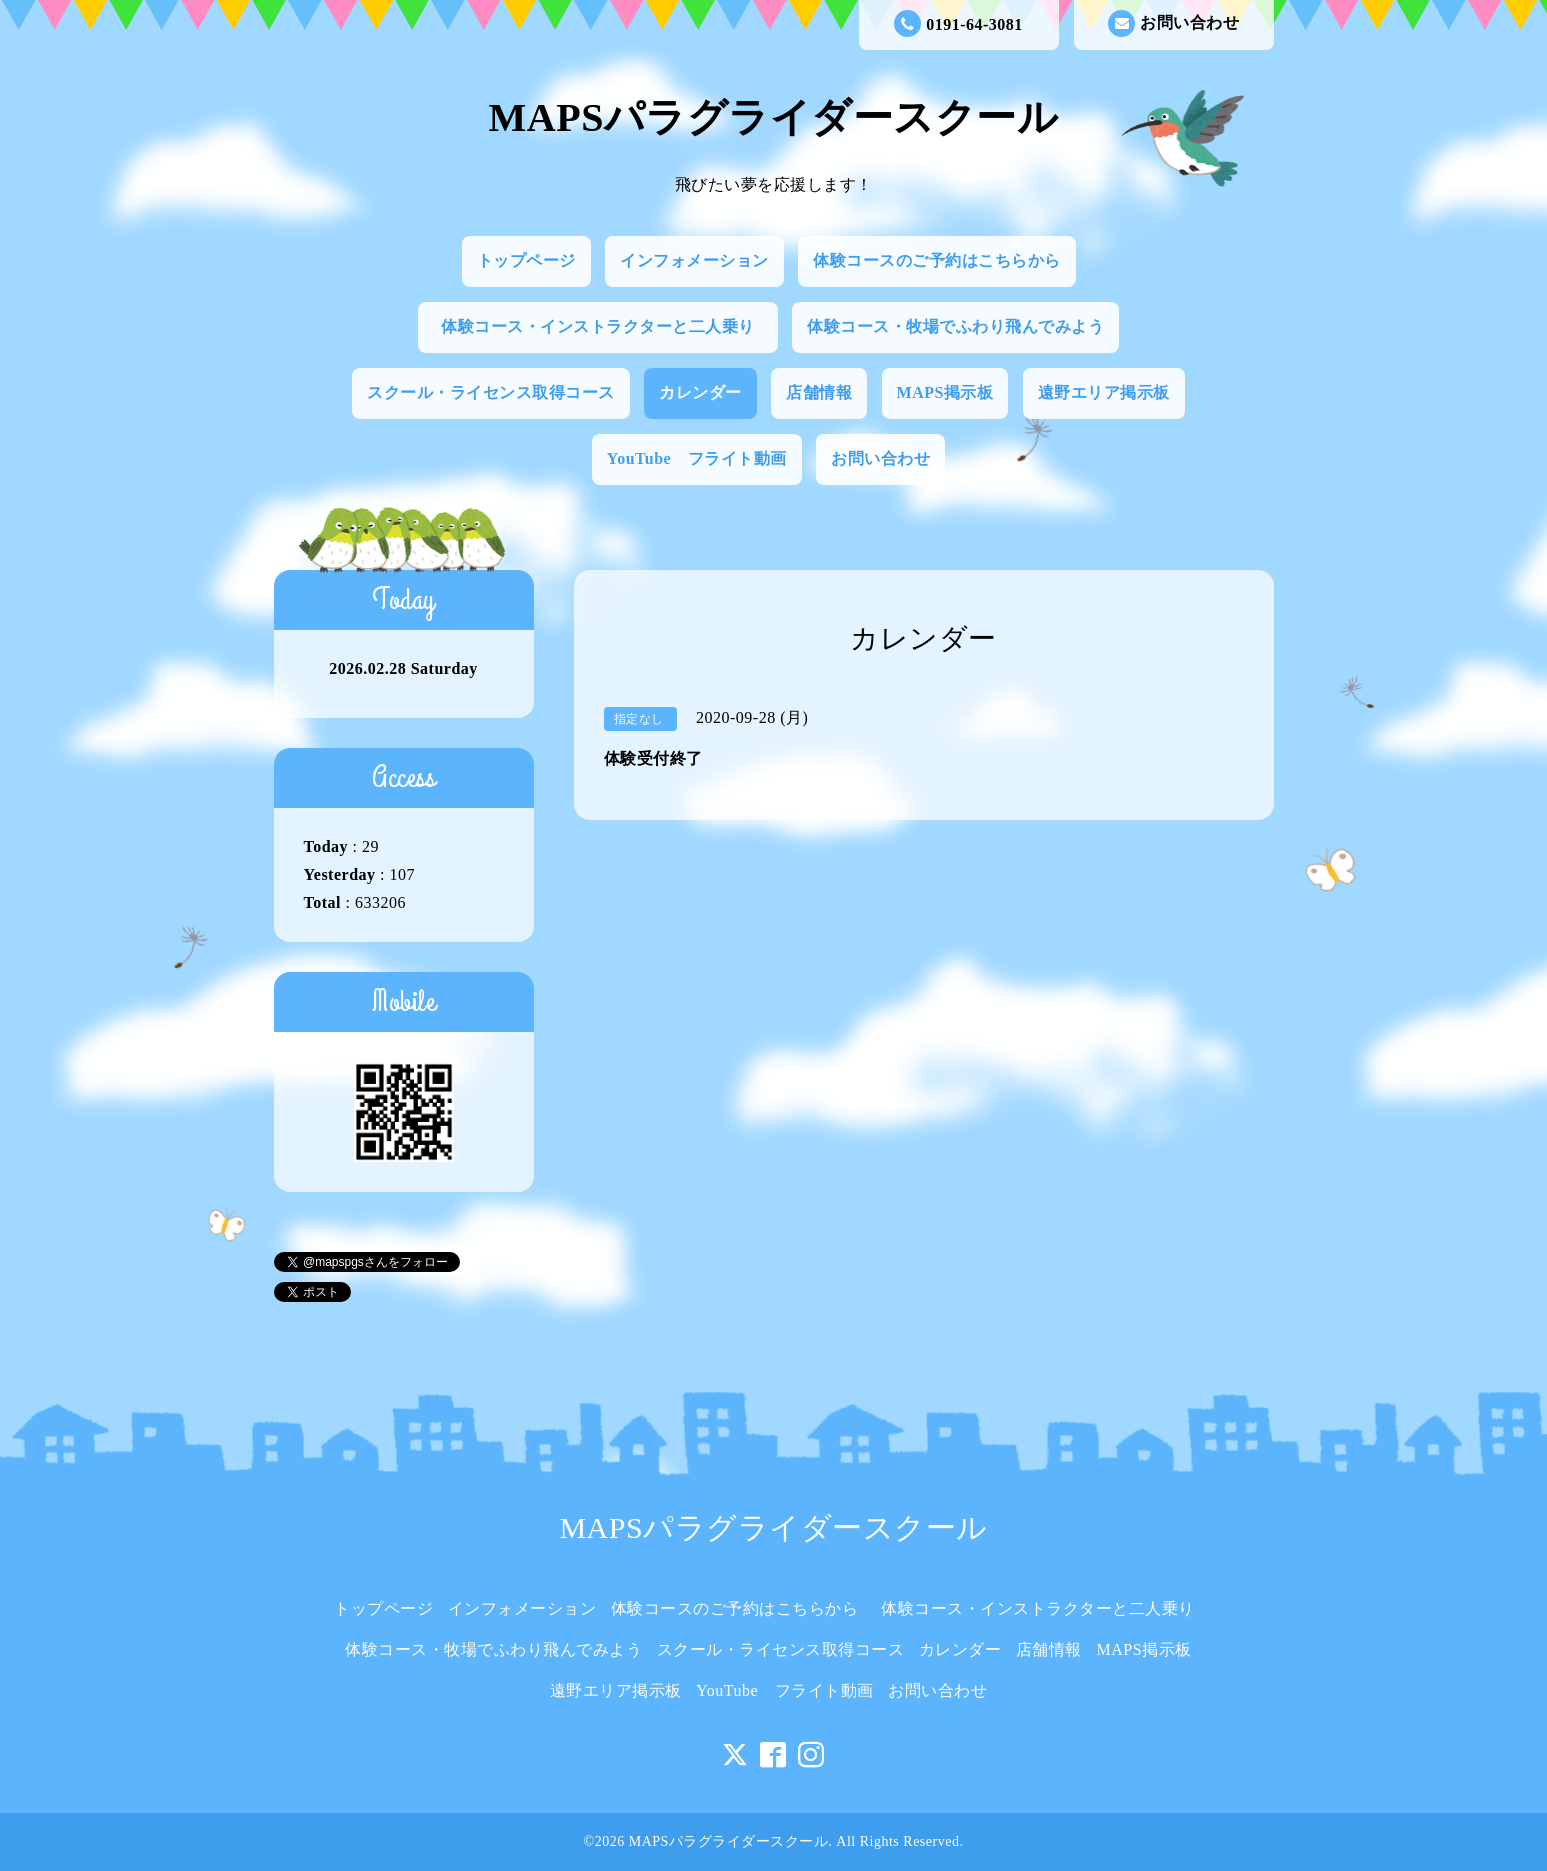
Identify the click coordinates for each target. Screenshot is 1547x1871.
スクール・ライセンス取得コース (491, 392)
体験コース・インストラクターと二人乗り (606, 326)
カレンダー (700, 392)
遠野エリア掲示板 (1104, 392)
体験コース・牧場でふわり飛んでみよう (955, 326)
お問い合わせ (1173, 23)
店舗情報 (819, 392)
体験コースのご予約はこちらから (937, 260)
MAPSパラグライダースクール (774, 117)
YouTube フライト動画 (697, 458)
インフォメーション (694, 260)
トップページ (526, 260)
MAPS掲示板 (945, 392)
